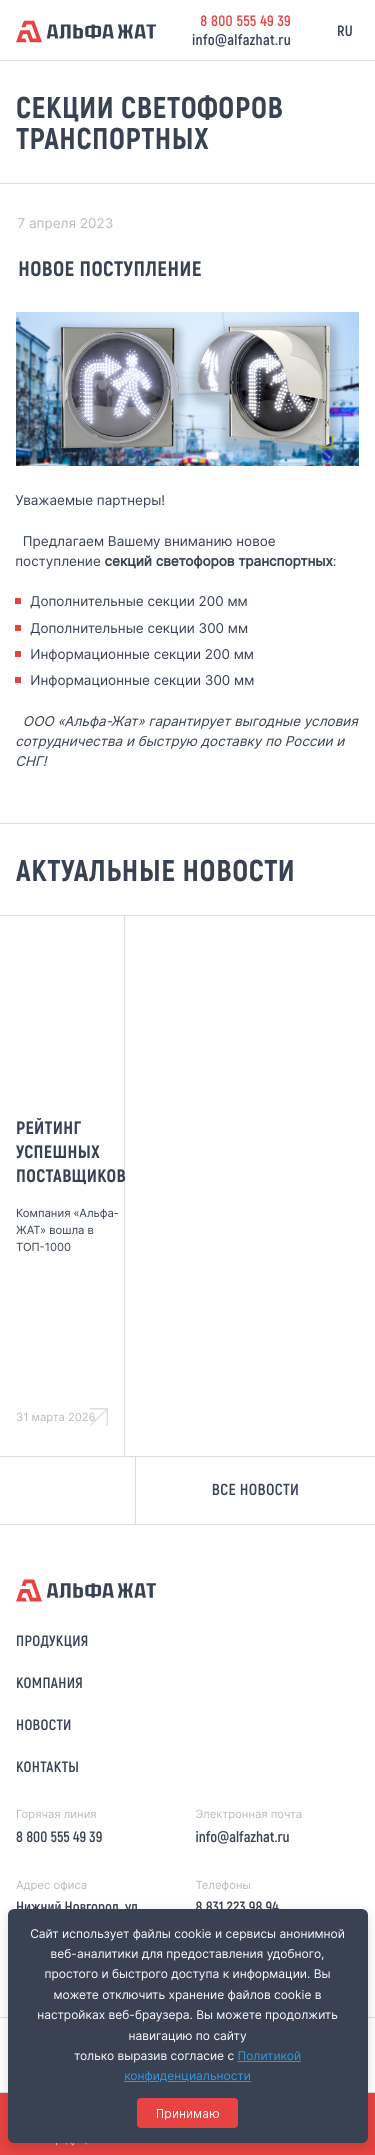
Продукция (52, 1640)
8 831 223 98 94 (236, 1906)
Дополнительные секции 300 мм (139, 629)
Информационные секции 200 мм (142, 655)
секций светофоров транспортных (219, 562)
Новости (44, 1724)
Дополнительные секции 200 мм (138, 602)
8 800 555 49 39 (245, 20)
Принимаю (188, 2113)
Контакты (47, 1766)
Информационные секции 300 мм (142, 681)
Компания (49, 1682)
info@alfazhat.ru (241, 39)
